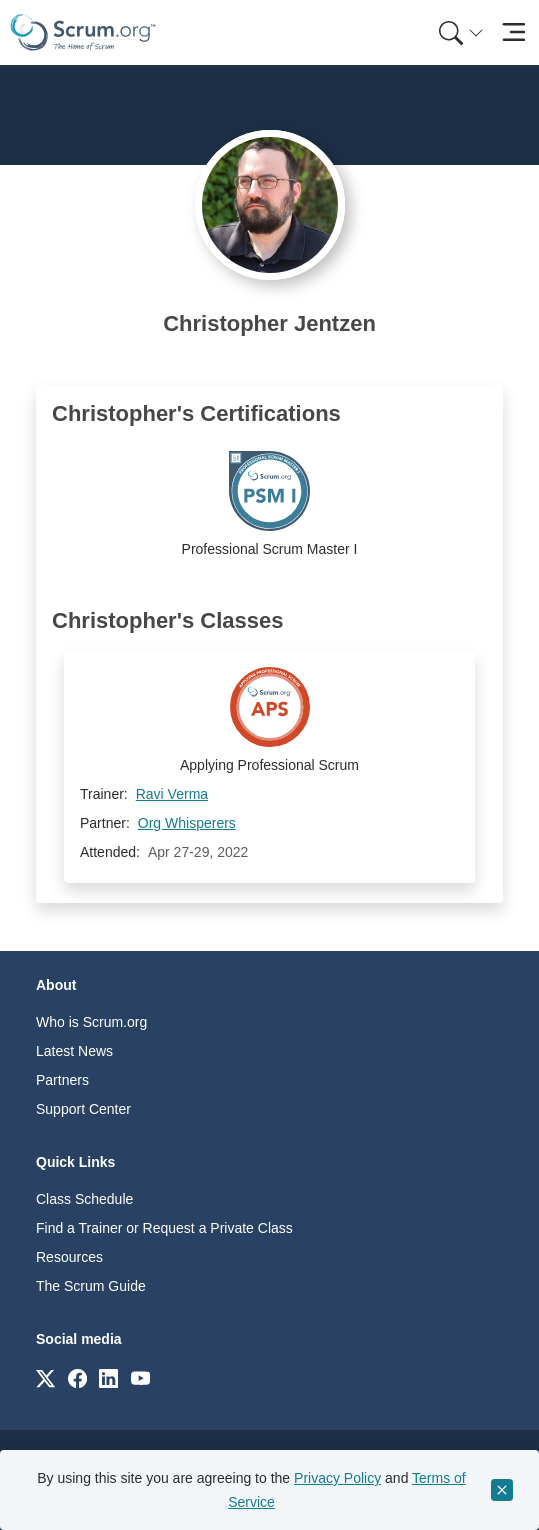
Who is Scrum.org (91, 1022)
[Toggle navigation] (513, 32)
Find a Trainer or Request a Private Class (164, 1228)
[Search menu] (461, 32)
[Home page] (83, 32)
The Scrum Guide (91, 1286)
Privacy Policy (337, 1478)
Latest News (74, 1051)
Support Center (83, 1109)
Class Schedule (84, 1199)
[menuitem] (459, 32)
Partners (62, 1080)
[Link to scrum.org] (45, 1377)
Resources (69, 1257)
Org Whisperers (187, 823)
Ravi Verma (172, 794)
